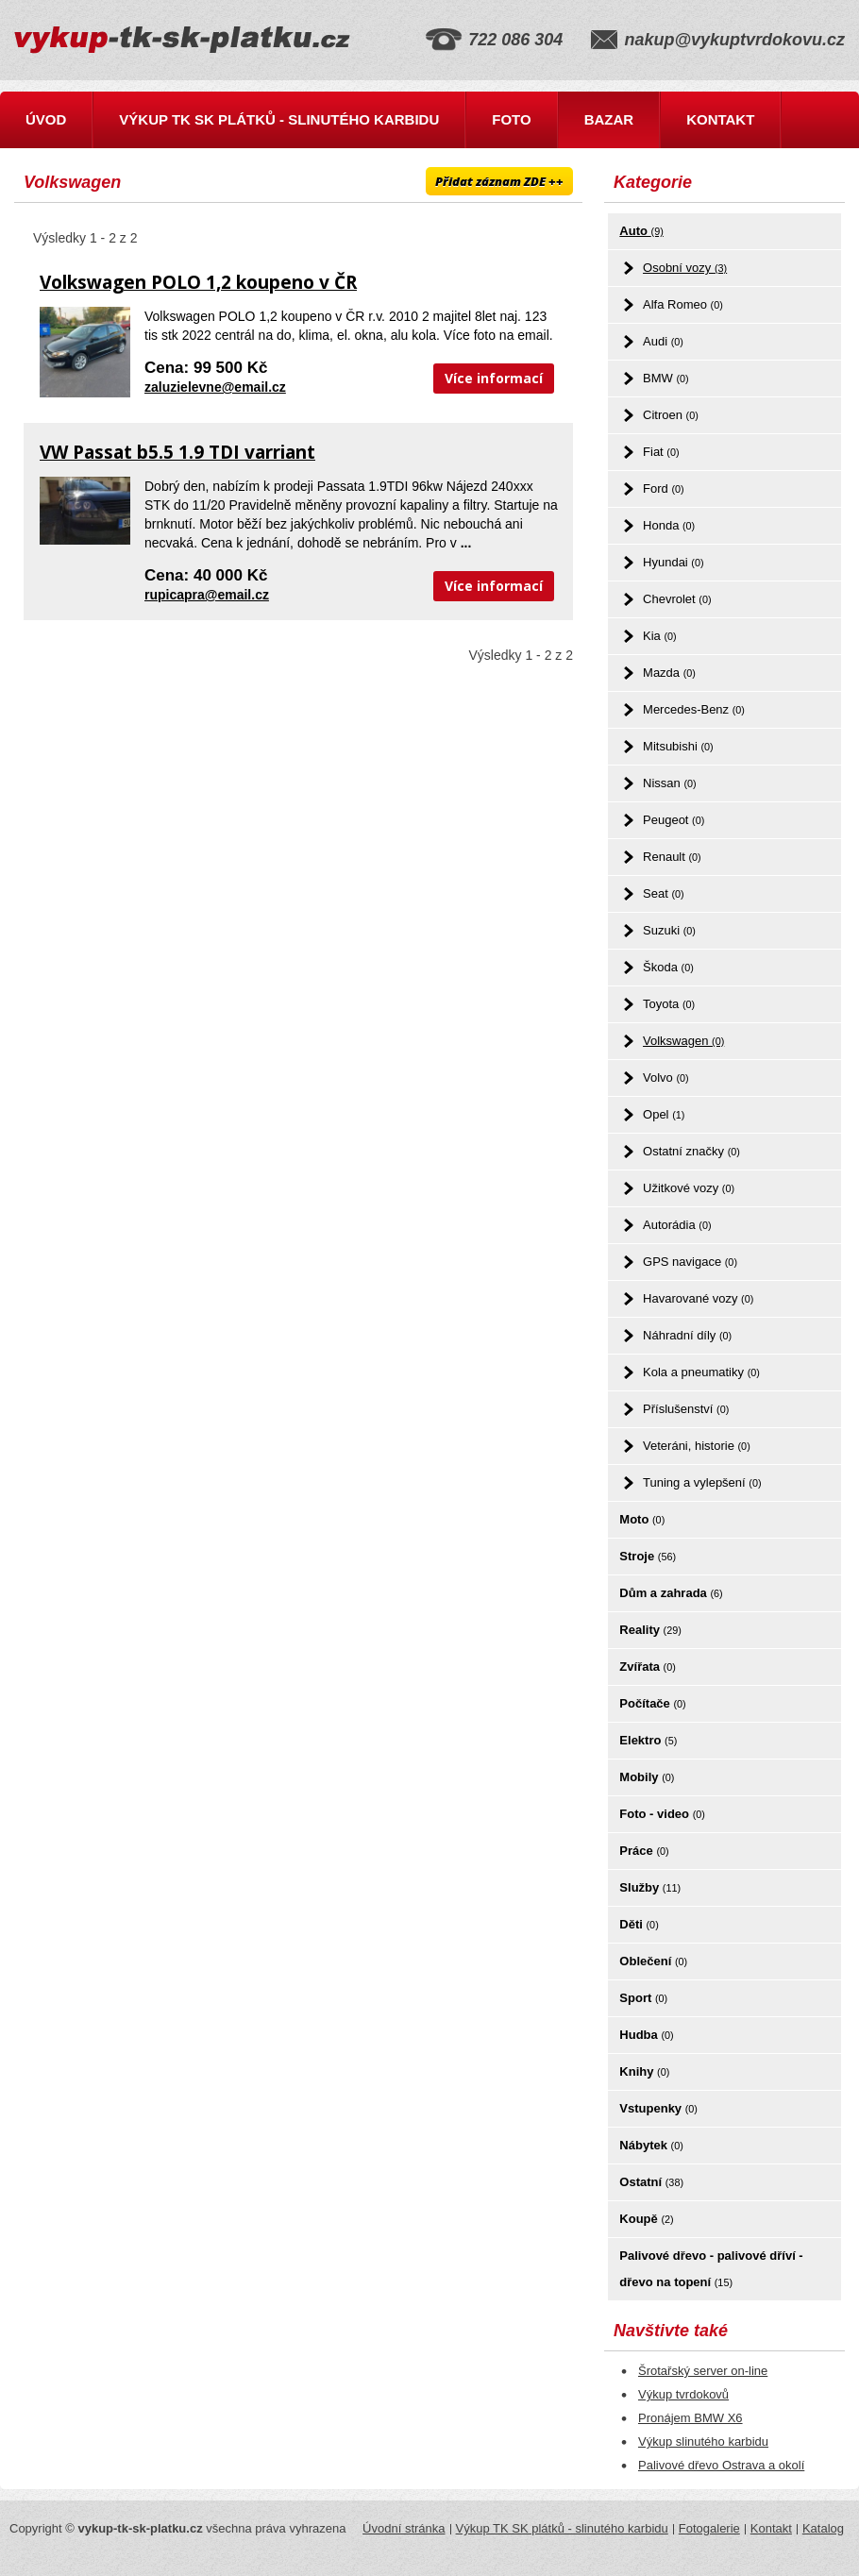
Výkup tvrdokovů (683, 2394)
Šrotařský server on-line (702, 2371)
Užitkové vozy (688, 1188)
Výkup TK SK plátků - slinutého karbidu (279, 119)
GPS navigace (690, 1261)
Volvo (666, 1077)
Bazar (609, 119)
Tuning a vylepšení (702, 1482)
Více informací (494, 378)
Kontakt (720, 119)
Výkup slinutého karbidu (703, 2441)
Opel (663, 1114)
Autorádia (677, 1225)
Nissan (670, 783)
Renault (672, 857)
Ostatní (651, 2182)
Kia (660, 636)
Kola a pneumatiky (701, 1372)
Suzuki (669, 930)
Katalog (823, 2528)
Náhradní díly (687, 1335)
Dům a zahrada (670, 1593)
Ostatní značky (691, 1151)
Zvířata (647, 1666)
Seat (663, 893)
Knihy (644, 2071)
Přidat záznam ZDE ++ (499, 181)
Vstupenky (658, 2108)
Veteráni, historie (696, 1446)
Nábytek (650, 2145)
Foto (511, 119)
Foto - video (662, 1814)
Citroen (671, 415)
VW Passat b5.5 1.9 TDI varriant (177, 452)
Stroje (647, 1556)
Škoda (668, 967)
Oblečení (653, 1961)
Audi (663, 341)
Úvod (45, 119)
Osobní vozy (685, 268)
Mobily (646, 1777)
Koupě (646, 2219)
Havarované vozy (698, 1298)
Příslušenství (686, 1409)
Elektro (648, 1740)
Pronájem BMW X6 (690, 2418)
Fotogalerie (709, 2528)
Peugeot (673, 820)
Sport (643, 1998)
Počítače (652, 1703)
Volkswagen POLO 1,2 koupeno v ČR (198, 282)
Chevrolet (677, 599)
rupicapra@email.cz (206, 594)
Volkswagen (683, 1041)
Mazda (669, 672)
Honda (669, 525)
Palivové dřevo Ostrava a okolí (721, 2465)
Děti (638, 1924)
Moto (642, 1519)
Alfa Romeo (683, 304)
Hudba (646, 2035)
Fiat (661, 452)
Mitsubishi (678, 746)
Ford (663, 488)
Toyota (669, 1004)
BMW (666, 378)
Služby (650, 1887)
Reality (650, 1630)
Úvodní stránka (403, 2528)
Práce (643, 1851)
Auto (641, 231)
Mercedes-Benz (694, 709)
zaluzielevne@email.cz (215, 387)
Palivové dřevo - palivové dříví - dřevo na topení (710, 2268)
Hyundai (673, 562)
